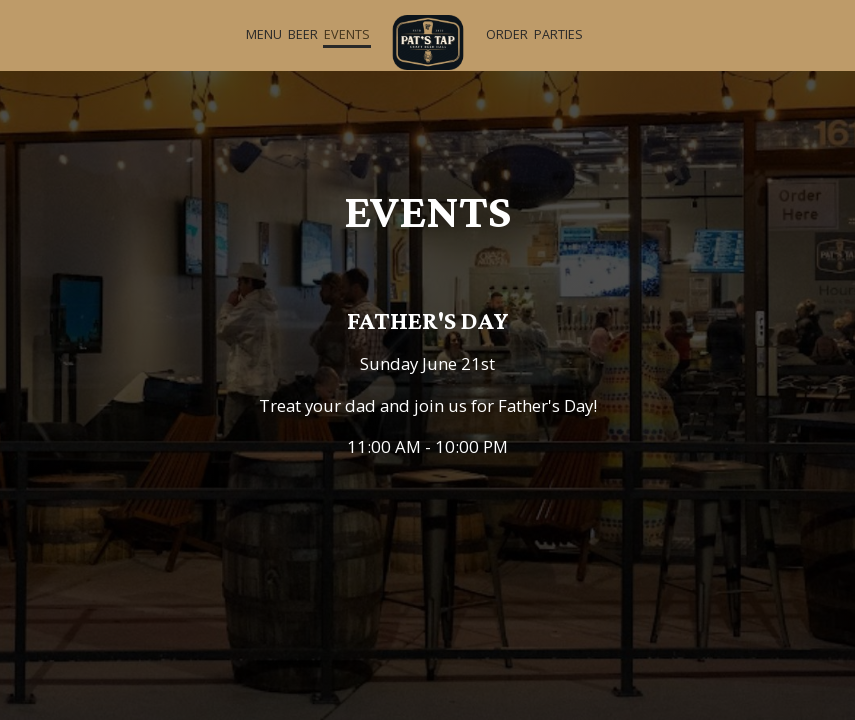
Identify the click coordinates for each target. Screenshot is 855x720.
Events (347, 34)
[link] (428, 42)
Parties (558, 34)
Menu (264, 34)
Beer (303, 34)
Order (507, 34)
